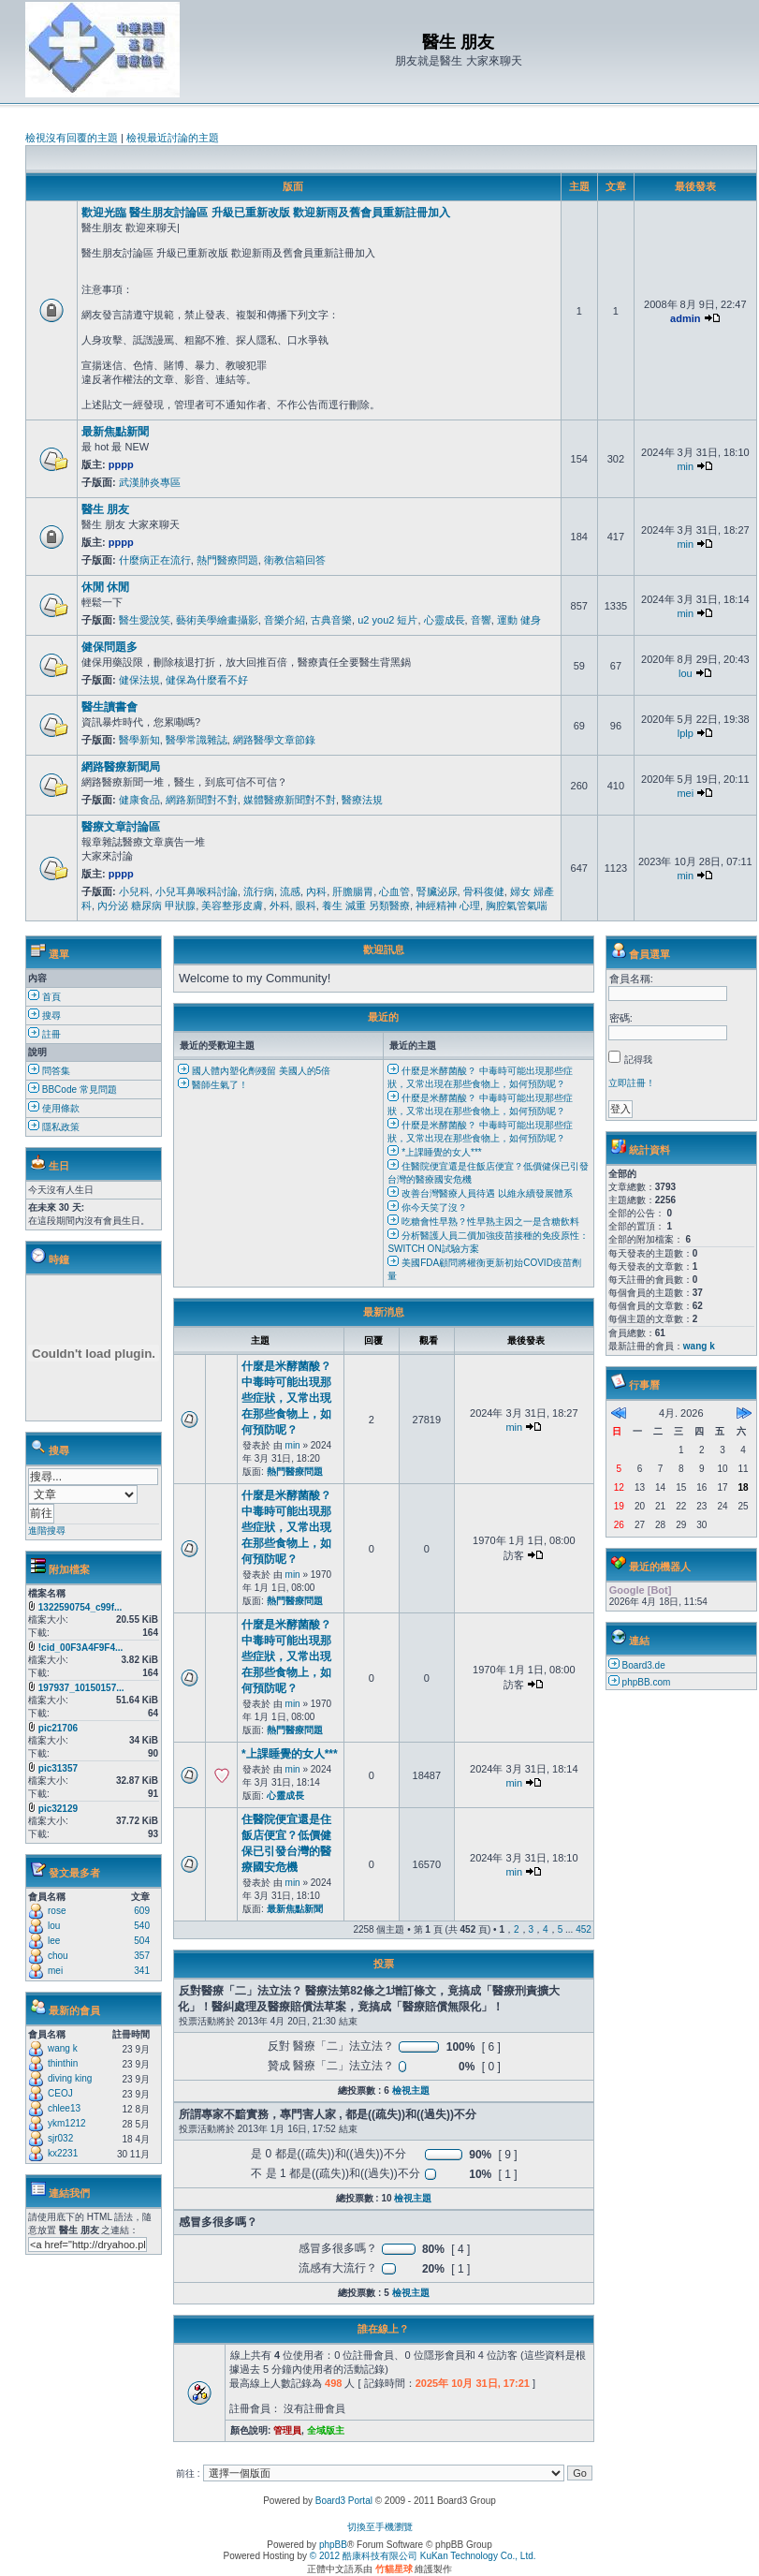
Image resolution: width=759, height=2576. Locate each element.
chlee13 (64, 2108)
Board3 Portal (343, 2500)
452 (583, 1929)
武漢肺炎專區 (150, 482)
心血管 (394, 891)
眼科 (306, 905)
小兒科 (134, 891)
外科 (280, 905)
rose (57, 1911)
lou (686, 673)
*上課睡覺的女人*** (434, 1152)
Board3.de (643, 1665)
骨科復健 (483, 891)
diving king (70, 2078)
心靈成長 (444, 620)
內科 (316, 891)
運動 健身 (519, 620)
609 (142, 1911)
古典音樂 (331, 620)
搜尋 (44, 1015)
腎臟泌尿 (437, 891)
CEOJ (60, 2093)
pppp (121, 464)
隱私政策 (54, 1127)
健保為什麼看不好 (207, 679)
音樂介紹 (284, 620)
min (685, 466)
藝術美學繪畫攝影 (217, 620)
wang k (63, 2048)
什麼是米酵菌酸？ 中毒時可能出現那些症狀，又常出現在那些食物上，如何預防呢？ (286, 1398)
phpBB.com (646, 1682)
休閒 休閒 (105, 587)
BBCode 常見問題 (72, 1089)
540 (142, 1926)
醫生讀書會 (109, 707)
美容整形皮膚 (232, 905)
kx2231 (63, 2153)
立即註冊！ (631, 1083)
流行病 (258, 891)
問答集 (49, 1071)
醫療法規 (362, 799)
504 (142, 1941)
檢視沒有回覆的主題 (71, 137)
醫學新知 (139, 739)
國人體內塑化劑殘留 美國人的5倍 (254, 1071)
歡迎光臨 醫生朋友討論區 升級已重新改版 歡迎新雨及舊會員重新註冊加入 (265, 212)
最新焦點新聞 (115, 431)
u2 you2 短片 (387, 620)
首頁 (44, 997)
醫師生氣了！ (213, 1085)
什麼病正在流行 (155, 560)
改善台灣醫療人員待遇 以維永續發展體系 (480, 1193)
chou (58, 1955)
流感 (290, 891)
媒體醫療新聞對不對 (289, 799)
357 (142, 1955)
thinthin (63, 2063)
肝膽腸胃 (352, 891)
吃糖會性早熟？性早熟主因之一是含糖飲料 (483, 1221)
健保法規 (139, 679)
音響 (481, 620)
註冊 (44, 1034)
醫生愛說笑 (144, 620)
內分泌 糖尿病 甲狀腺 (146, 905)
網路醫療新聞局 (120, 766)
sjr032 (60, 2138)
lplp (685, 733)
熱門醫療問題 (227, 560)
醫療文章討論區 (120, 826)
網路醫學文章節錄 (274, 739)
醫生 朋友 (105, 509)
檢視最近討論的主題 (172, 137)
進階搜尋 (47, 1530)
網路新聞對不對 (202, 799)
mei (685, 793)
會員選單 (649, 954)
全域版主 (325, 2430)
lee (54, 1941)
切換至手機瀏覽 (380, 2527)
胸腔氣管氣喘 (516, 905)
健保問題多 (109, 647)
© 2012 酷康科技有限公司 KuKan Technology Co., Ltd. (423, 2556)
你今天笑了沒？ (427, 1207)
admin (685, 318)
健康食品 (139, 799)
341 (142, 1970)
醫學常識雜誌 (196, 739)
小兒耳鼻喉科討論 (196, 891)
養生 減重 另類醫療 (366, 905)
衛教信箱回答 (295, 560)
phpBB (333, 2544)
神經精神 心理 (448, 905)
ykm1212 (67, 2123)
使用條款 (54, 1108)
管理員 (287, 2430)
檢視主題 (411, 2090)
